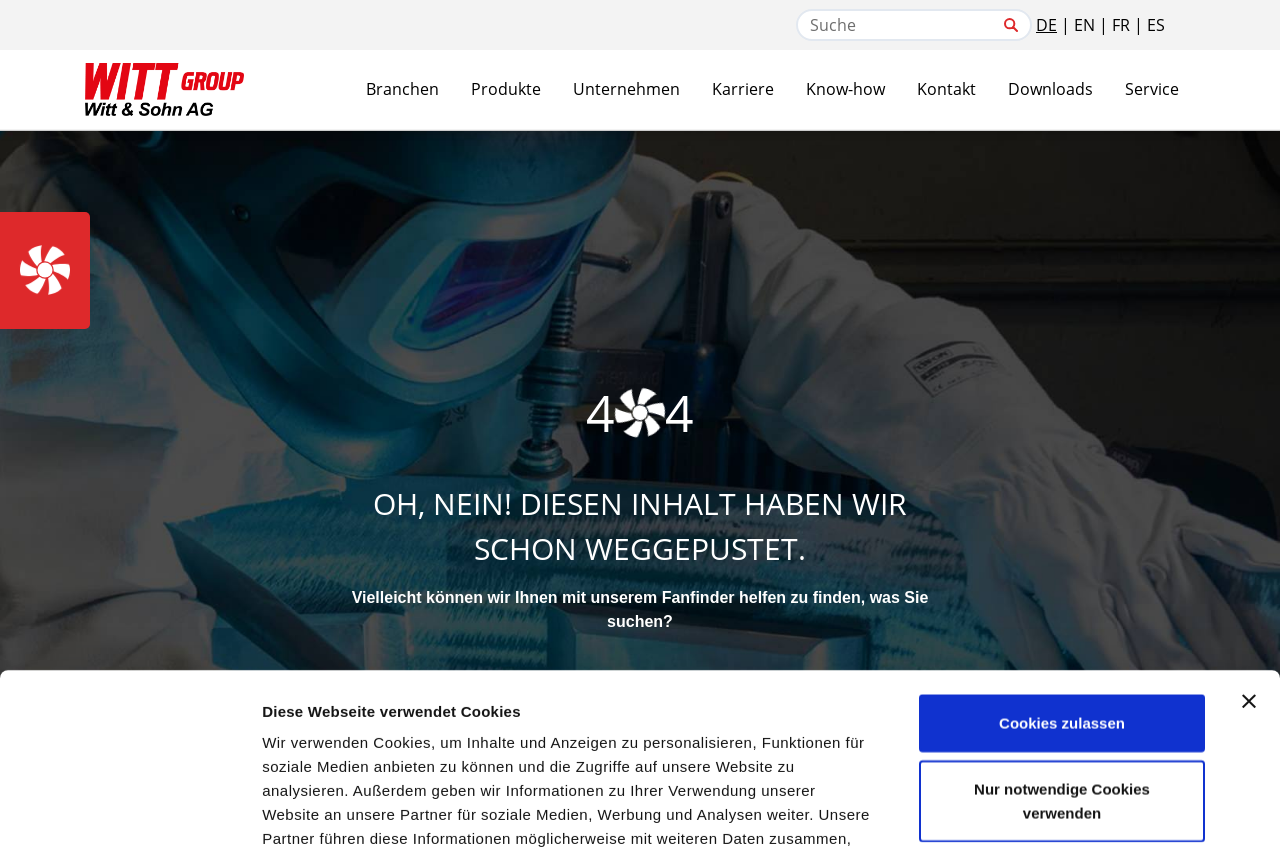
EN (1084, 25)
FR (1121, 25)
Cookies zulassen (1062, 562)
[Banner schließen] (1249, 541)
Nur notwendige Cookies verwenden (1062, 640)
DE (1046, 25)
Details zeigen (1063, 807)
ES (1156, 25)
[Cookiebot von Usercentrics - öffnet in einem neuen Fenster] (129, 808)
